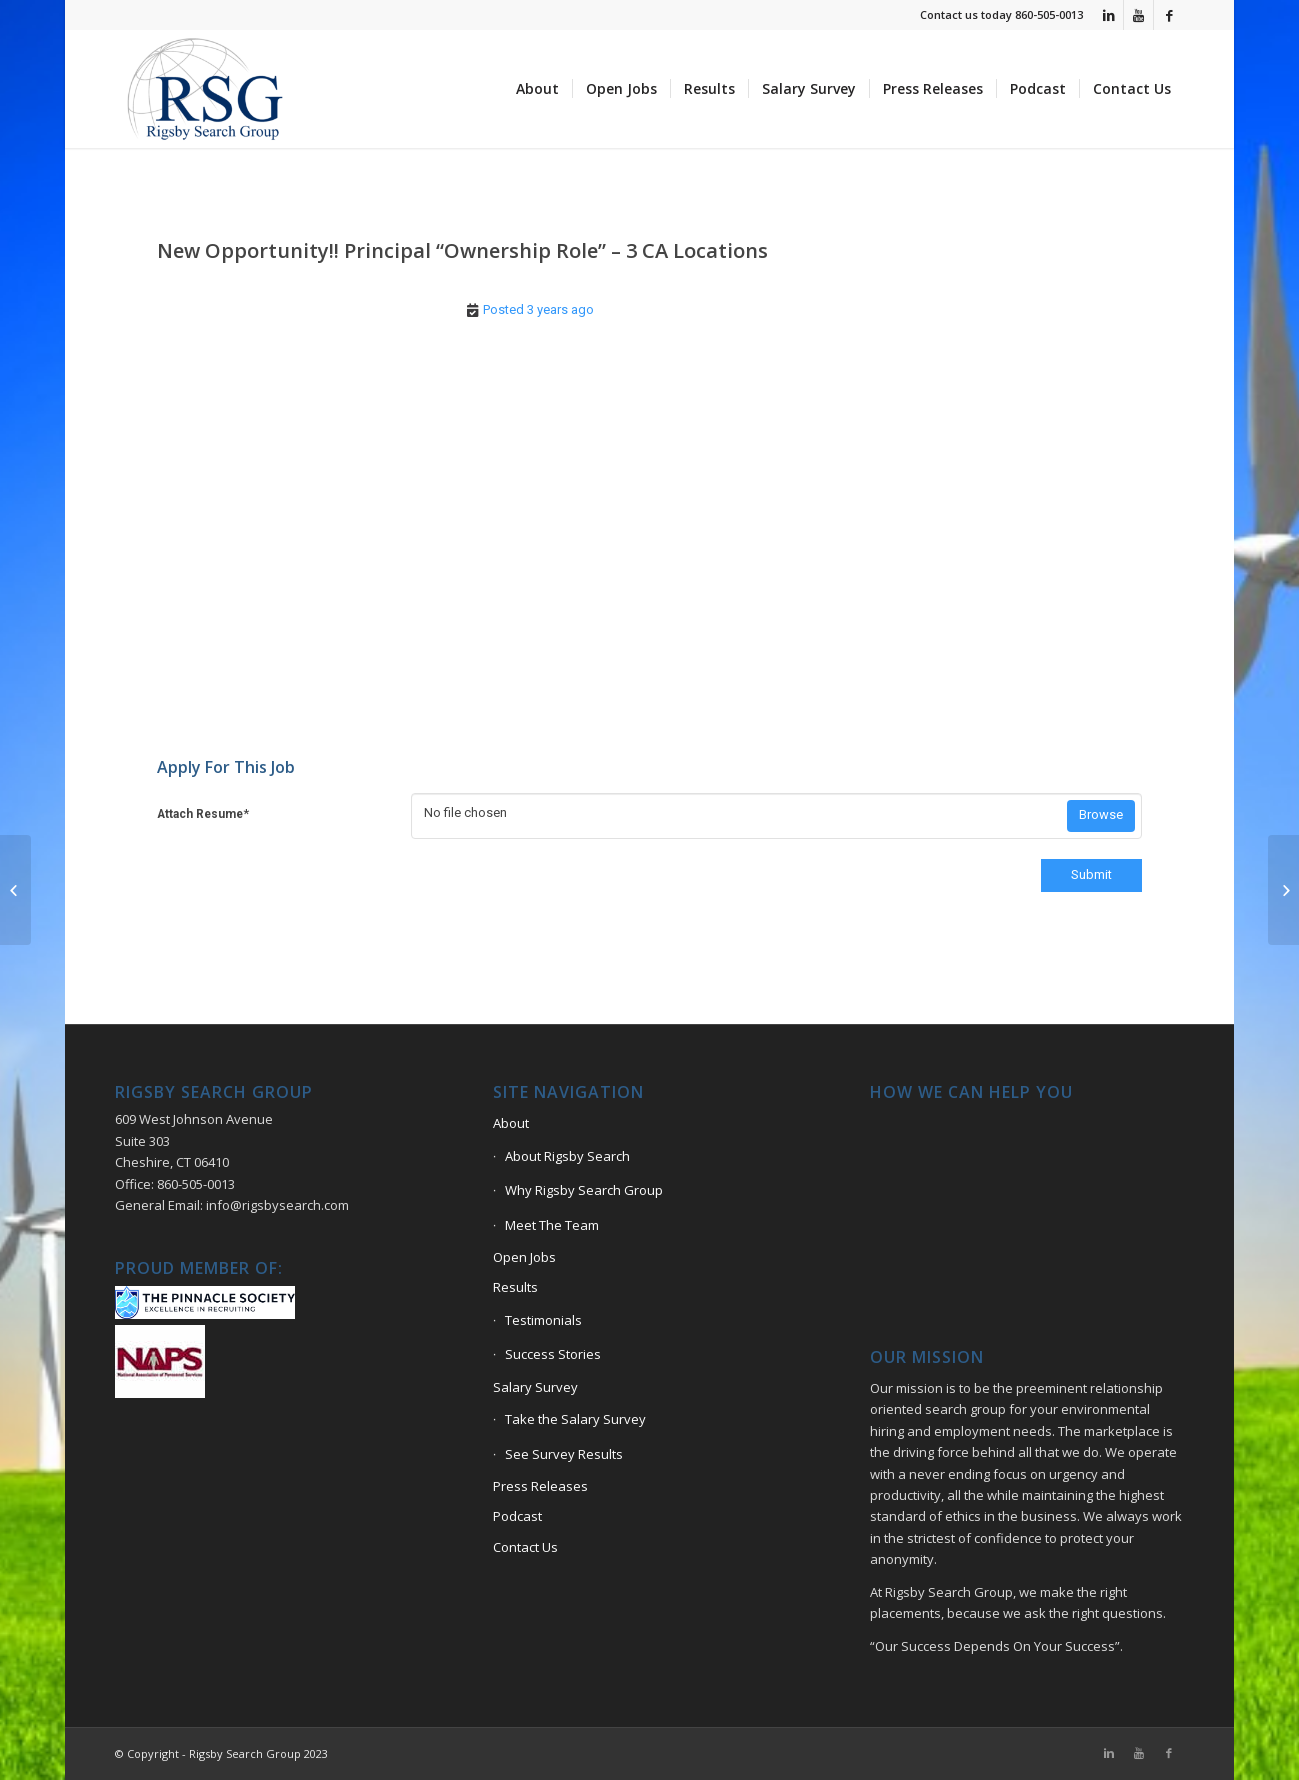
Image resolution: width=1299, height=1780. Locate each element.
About (511, 1123)
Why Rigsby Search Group (584, 1190)
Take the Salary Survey (575, 1419)
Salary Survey (535, 1387)
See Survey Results (564, 1454)
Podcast (517, 1516)
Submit (1091, 874)
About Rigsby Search (567, 1156)
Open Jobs (524, 1257)
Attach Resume (203, 813)
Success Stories (553, 1354)
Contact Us (525, 1547)
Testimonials (543, 1320)
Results (515, 1287)
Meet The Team (552, 1225)
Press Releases (540, 1486)
